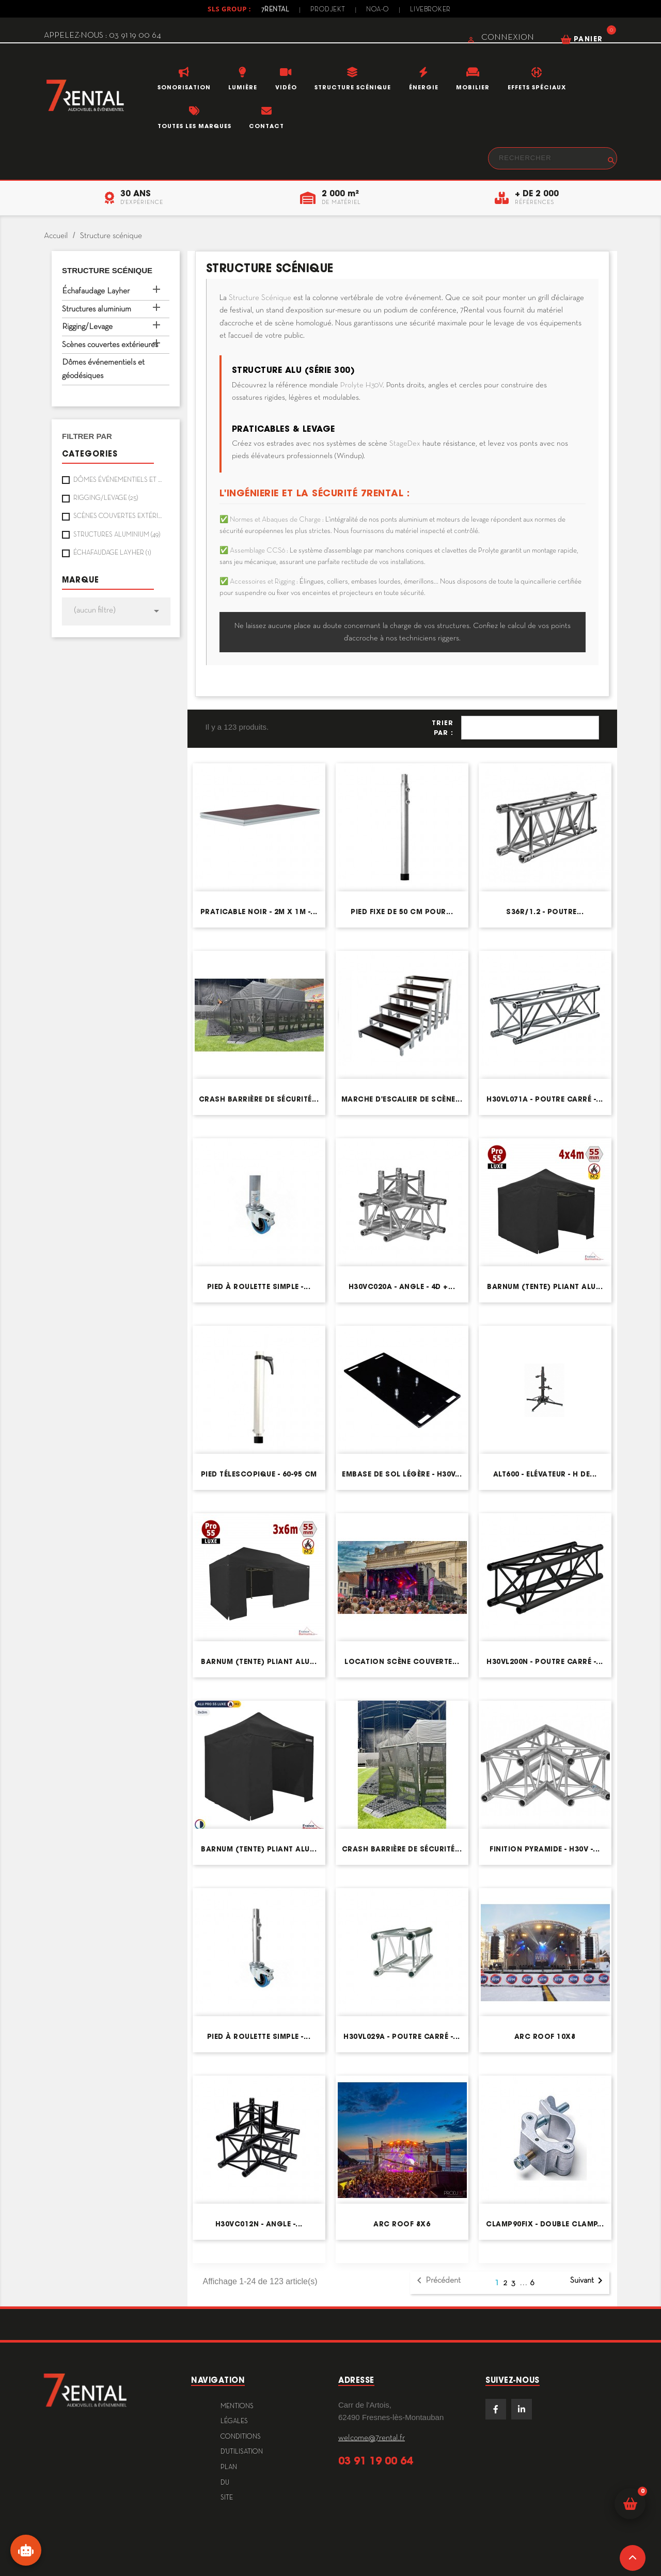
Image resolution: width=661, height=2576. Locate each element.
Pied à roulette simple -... (259, 1286)
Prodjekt (327, 10)
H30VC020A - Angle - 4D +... (402, 1286)
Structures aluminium (96, 309)
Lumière (242, 87)
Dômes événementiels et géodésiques (103, 369)
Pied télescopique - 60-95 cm (259, 1474)
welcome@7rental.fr (371, 2438)
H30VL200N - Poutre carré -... (544, 1661)
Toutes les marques (194, 126)
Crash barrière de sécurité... (259, 1099)
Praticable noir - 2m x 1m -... (259, 911)
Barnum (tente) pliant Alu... (545, 1286)
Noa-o (377, 10)
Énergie (423, 87)
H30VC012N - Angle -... (259, 2224)
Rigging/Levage (87, 327)
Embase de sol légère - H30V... (402, 1474)
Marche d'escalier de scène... (402, 1099)
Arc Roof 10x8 (545, 2036)
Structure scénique (352, 87)
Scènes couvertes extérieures (110, 345)
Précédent (437, 2280)
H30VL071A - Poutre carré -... (544, 1099)
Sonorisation (184, 87)
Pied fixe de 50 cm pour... (402, 911)
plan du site (229, 2482)
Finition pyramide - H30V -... (545, 1849)
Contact (266, 126)
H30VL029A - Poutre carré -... (401, 2036)
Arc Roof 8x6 (401, 2224)
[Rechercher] (552, 158)
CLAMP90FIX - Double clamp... (545, 2224)
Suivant (588, 2280)
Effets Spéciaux (537, 87)
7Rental (275, 10)
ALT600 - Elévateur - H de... (545, 1474)
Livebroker (430, 10)
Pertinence (530, 727)
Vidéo (286, 87)
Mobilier (473, 87)
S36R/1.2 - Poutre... (545, 911)
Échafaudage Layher (96, 291)
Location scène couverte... (401, 1661)
